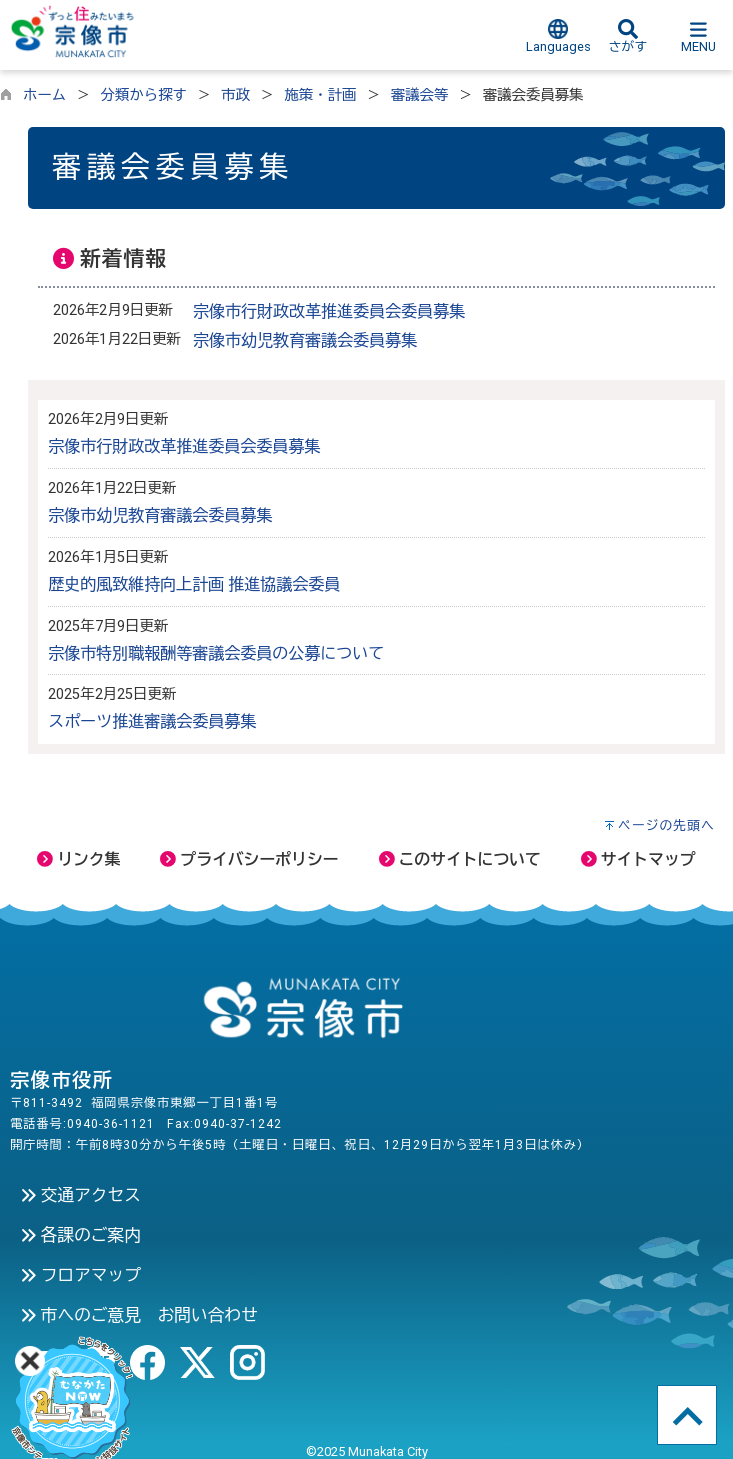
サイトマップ (638, 859)
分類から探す (144, 95)
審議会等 (420, 95)
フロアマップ (80, 1275)
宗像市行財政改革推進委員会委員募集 (329, 311)
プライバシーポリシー (249, 859)
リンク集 (78, 859)
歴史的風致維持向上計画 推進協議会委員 (194, 584)
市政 (235, 95)
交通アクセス (80, 1195)
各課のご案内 (80, 1235)
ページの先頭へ (666, 825)
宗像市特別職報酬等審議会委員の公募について (216, 653)
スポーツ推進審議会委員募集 (152, 721)
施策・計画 (320, 95)
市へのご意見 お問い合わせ (139, 1315)
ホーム (44, 95)
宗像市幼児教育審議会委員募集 (305, 340)
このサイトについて (460, 859)
